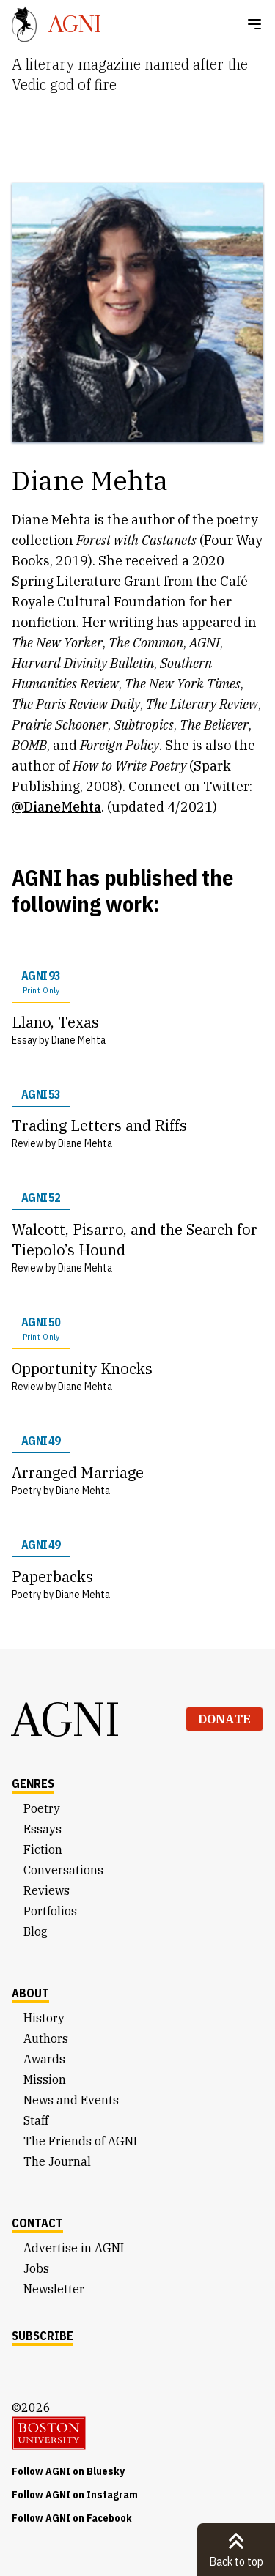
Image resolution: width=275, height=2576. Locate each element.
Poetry (41, 1808)
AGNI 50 (40, 1329)
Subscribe (42, 2335)
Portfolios (50, 1911)
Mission (44, 2079)
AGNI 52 (40, 1197)
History (44, 2018)
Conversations (63, 1870)
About (30, 1993)
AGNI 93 (40, 982)
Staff (35, 2120)
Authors (45, 2038)
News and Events (71, 2100)
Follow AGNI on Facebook (72, 2518)
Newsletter (53, 2289)
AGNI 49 (40, 1440)
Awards (44, 2059)
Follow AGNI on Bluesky (68, 2471)
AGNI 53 (40, 1094)
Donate (224, 1719)
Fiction (42, 1849)
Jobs (36, 2268)
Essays (42, 1829)
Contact (37, 2223)
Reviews (46, 1890)
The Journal (57, 2161)
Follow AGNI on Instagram (75, 2494)
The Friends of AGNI (80, 2141)
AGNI (66, 1719)
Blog (35, 1931)
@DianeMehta (56, 806)
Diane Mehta (78, 1040)
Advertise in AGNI (73, 2248)
